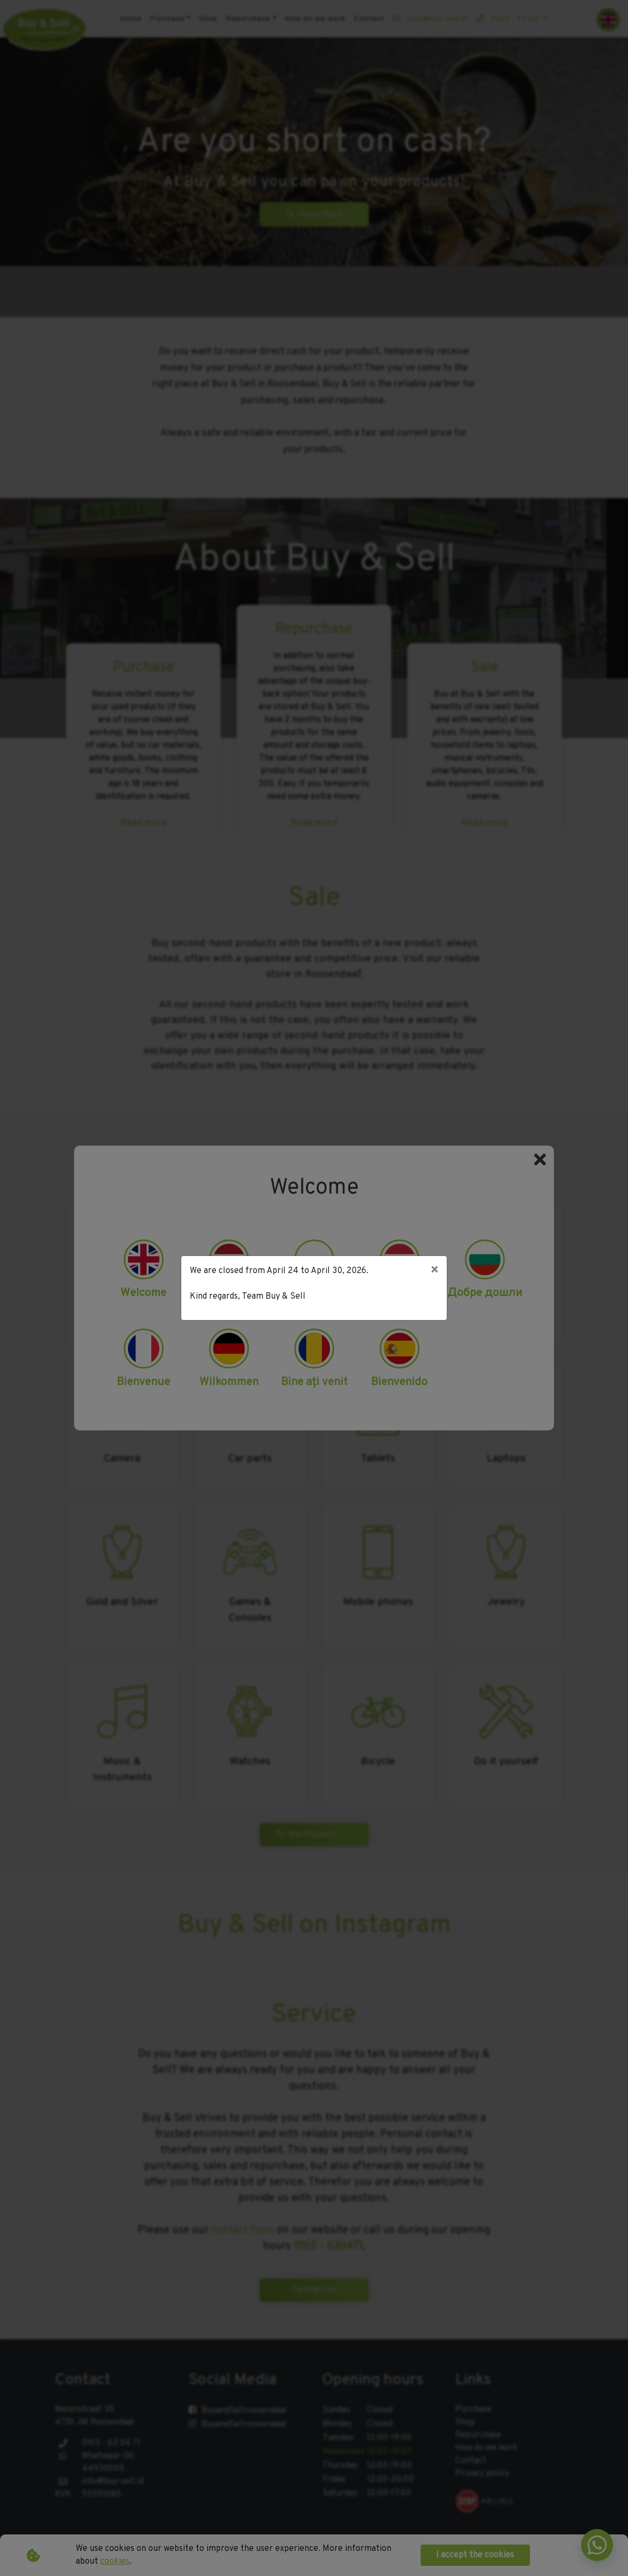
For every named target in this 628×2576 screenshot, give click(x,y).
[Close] (434, 1271)
